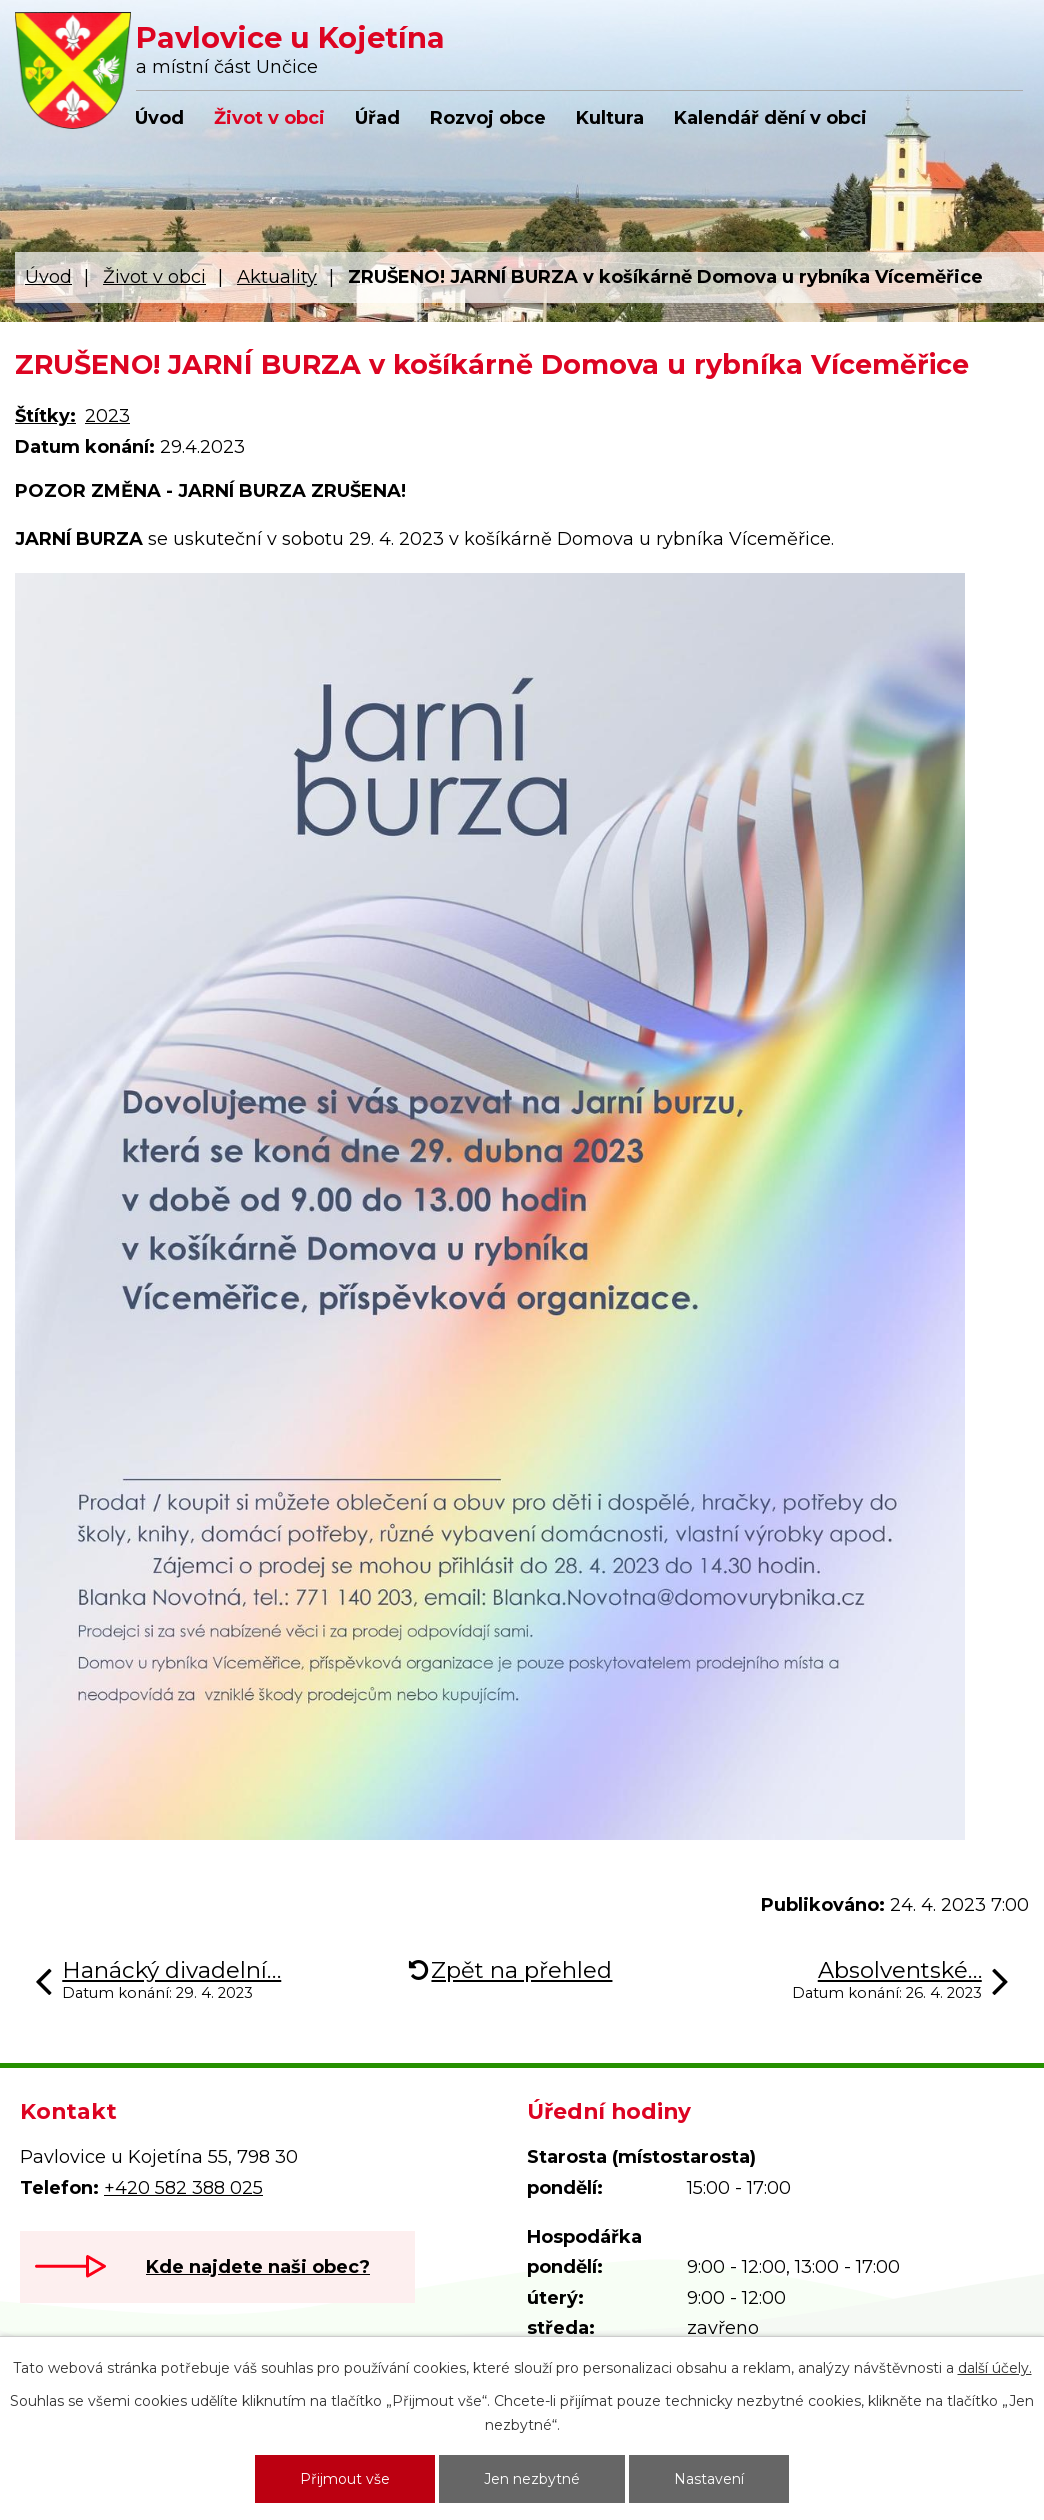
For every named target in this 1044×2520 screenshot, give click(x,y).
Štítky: (45, 416)
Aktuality (277, 277)
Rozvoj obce (488, 118)
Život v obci (269, 118)
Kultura (610, 118)
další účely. (995, 2368)
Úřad (377, 118)
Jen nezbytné (532, 2479)
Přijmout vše (345, 2479)
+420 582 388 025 (183, 2188)
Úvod (159, 118)
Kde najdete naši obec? (258, 2267)
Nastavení (709, 2479)
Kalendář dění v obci (770, 118)
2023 (107, 416)
